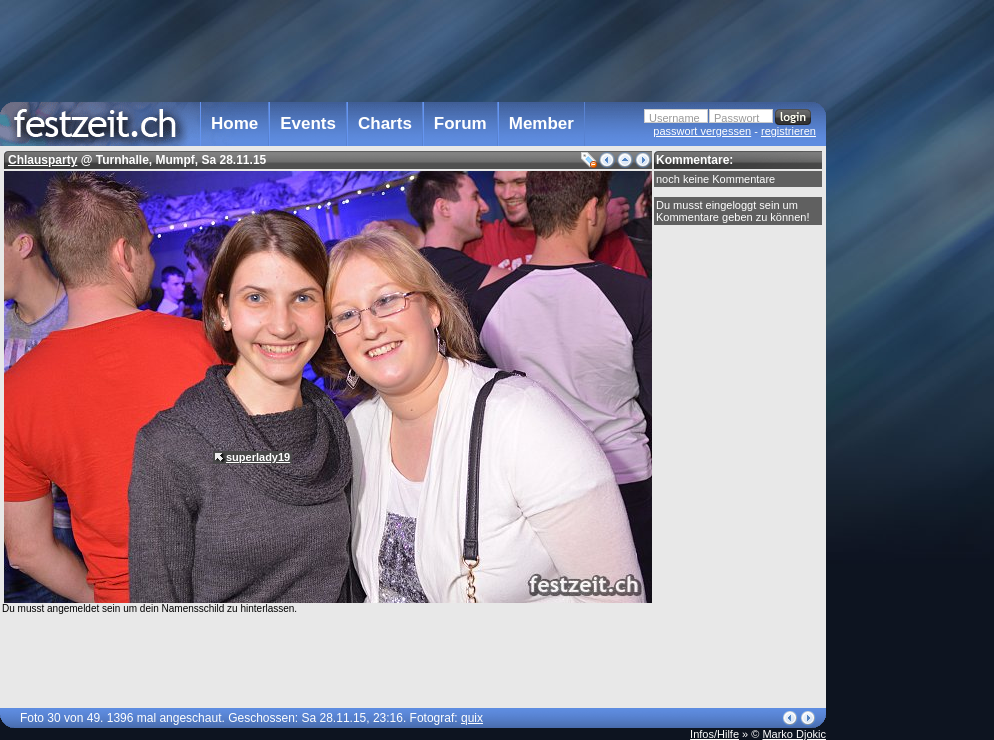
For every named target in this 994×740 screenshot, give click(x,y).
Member (541, 123)
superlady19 (258, 457)
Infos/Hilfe (714, 734)
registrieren (788, 131)
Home (234, 123)
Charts (385, 123)
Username (674, 118)
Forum (460, 123)
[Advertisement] (413, 49)
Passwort (736, 118)
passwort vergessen (702, 131)
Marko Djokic (794, 734)
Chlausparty (42, 160)
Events (308, 123)
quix (472, 718)
